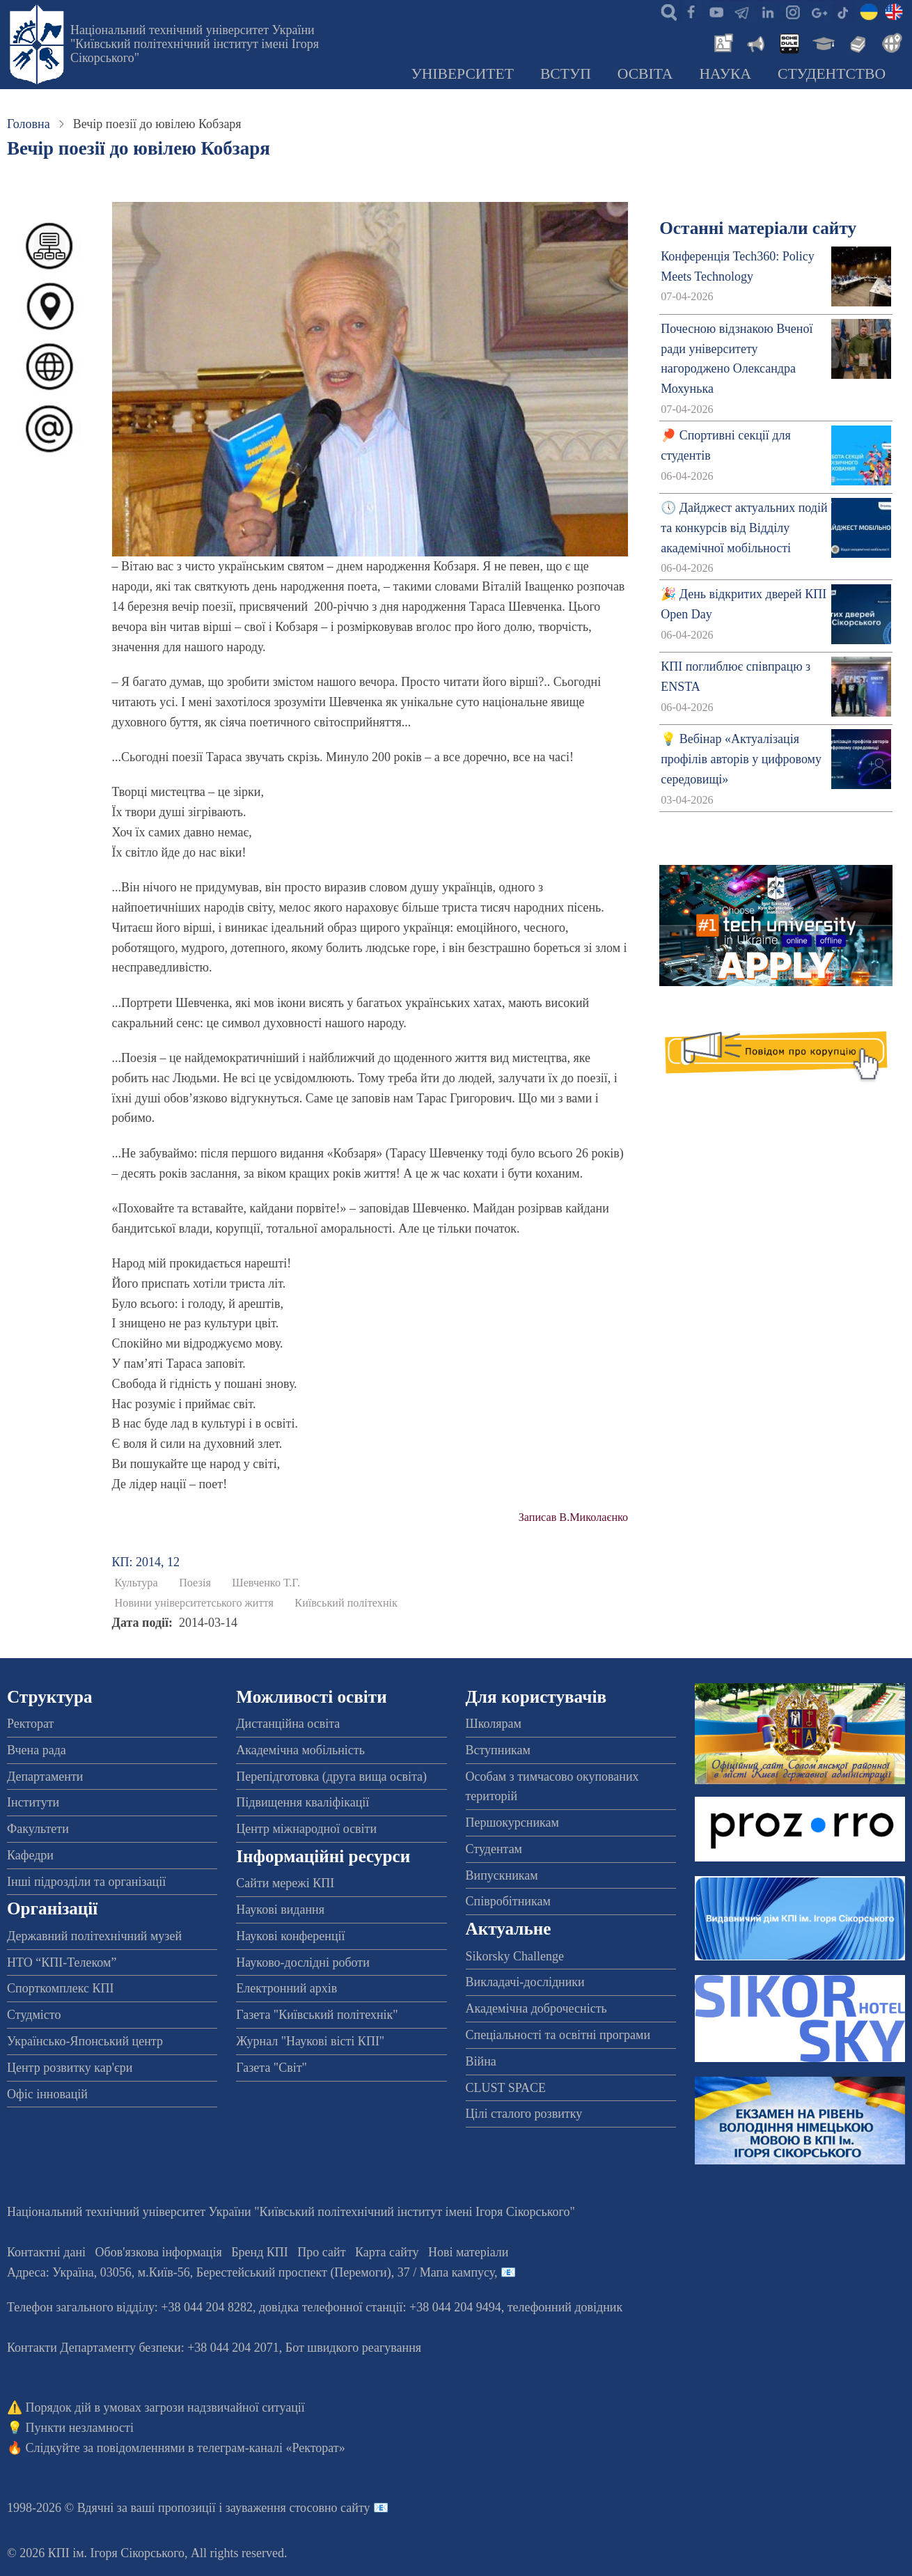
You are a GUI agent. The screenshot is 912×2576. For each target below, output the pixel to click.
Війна (481, 2061)
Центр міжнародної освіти (306, 1829)
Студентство (832, 73)
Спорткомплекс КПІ (60, 1988)
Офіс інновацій (47, 2094)
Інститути (33, 1802)
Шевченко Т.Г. (266, 1583)
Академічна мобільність (300, 1750)
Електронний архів (286, 1988)
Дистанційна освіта (288, 1724)
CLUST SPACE (506, 2088)
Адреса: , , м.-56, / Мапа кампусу (250, 2272)
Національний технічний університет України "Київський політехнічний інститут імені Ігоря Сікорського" (194, 44)
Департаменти (45, 1776)
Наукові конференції (290, 1936)
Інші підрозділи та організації (86, 1882)
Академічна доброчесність (536, 2008)
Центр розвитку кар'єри (69, 2068)
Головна (28, 124)
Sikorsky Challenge (515, 1956)
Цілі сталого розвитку (524, 2114)
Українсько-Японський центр (85, 2041)
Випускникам (502, 1875)
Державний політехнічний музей (94, 1936)
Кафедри (30, 1855)
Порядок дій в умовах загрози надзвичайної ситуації (165, 2407)
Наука (725, 73)
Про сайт (321, 2252)
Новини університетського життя (194, 1603)
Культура (136, 1583)
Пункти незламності (80, 2428)
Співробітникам (508, 1901)
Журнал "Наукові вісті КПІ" (310, 2041)
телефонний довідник (565, 2307)
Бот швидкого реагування (353, 2348)
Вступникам (498, 1750)
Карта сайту (387, 2252)
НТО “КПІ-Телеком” (61, 1962)
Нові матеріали (468, 2252)
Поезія (195, 1583)
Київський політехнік (346, 1603)
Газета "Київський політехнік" (317, 2015)
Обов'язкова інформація (158, 2252)
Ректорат (30, 1724)
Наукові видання (280, 1910)
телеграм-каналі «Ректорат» (271, 2448)
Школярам (493, 1724)
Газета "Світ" (271, 2068)
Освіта (645, 73)
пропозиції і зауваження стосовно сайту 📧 (273, 2508)
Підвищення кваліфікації (302, 1802)
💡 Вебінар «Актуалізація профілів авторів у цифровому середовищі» (741, 759)
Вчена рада (36, 1750)
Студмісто (34, 2015)
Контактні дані (46, 2252)
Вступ (565, 73)
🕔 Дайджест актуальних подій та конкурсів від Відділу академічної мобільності (744, 528)
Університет (462, 73)
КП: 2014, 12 (146, 1562)
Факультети (38, 1829)
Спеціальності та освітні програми (558, 2035)
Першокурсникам (512, 1822)
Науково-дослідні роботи (303, 1962)
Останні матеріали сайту (757, 228)
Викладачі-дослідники (525, 1982)
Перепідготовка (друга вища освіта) (331, 1776)
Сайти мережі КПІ (285, 1883)
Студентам (494, 1849)
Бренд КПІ (259, 2252)
